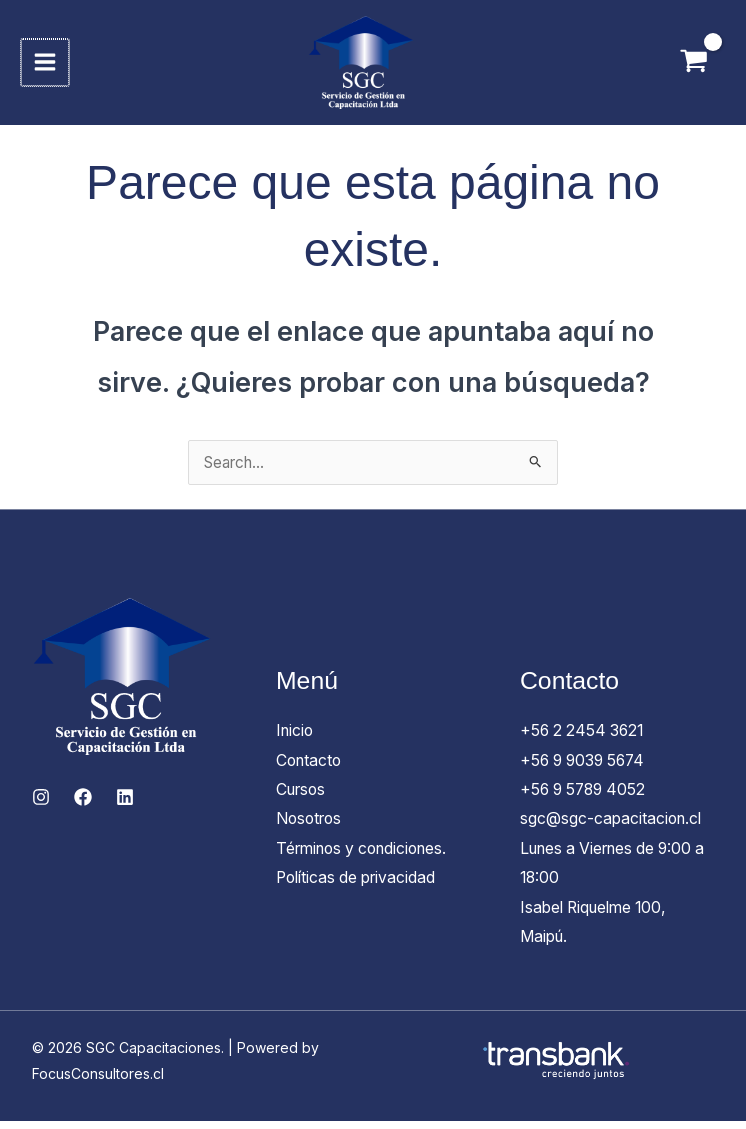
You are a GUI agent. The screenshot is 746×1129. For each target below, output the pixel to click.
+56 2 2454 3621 (584, 736)
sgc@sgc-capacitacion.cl (613, 825)
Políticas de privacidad (360, 885)
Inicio (296, 736)
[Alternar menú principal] (47, 65)
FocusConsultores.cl (98, 1081)
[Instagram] (41, 803)
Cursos (303, 796)
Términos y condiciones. (368, 855)
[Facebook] (83, 803)
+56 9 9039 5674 (586, 766)
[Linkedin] (125, 803)
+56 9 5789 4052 (586, 796)
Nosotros (311, 825)
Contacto (310, 766)
